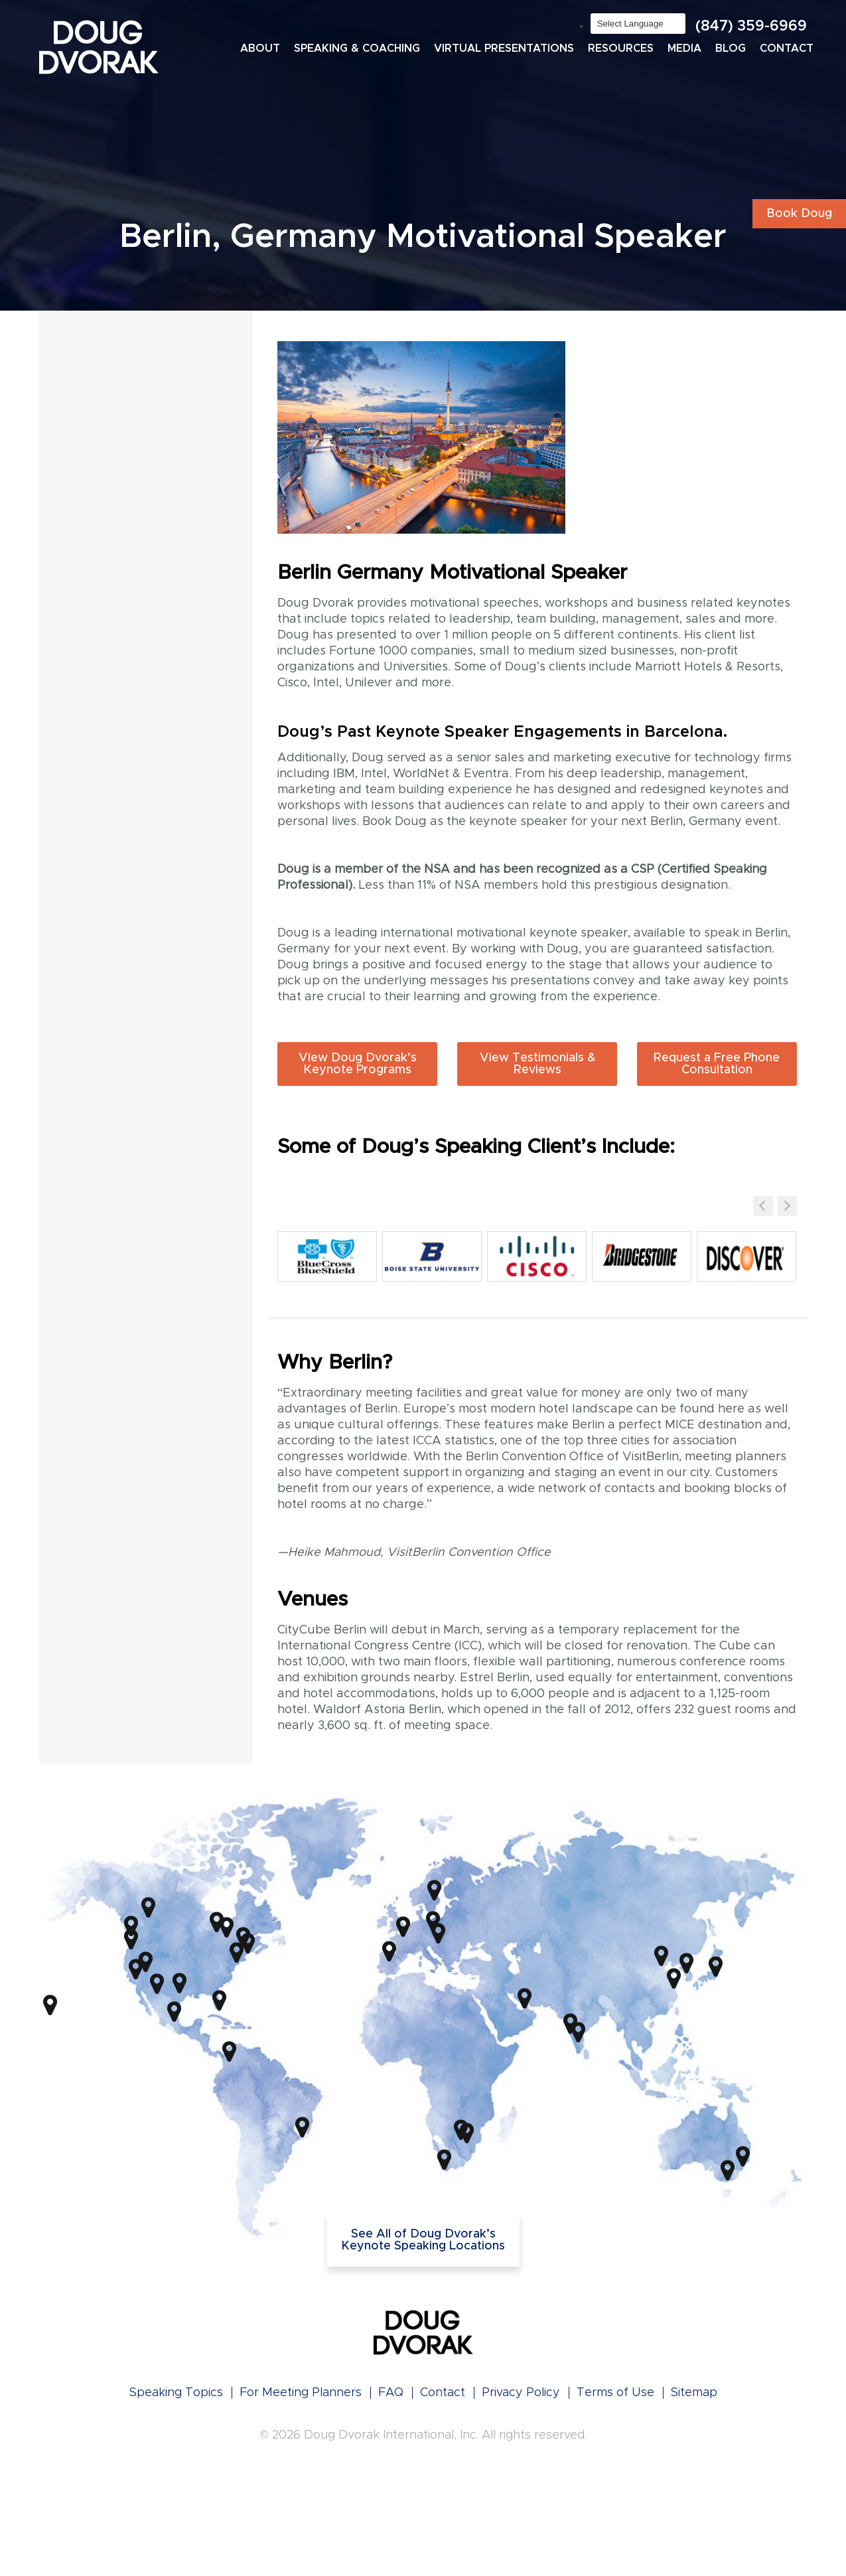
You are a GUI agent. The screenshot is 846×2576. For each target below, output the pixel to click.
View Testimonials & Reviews (537, 1064)
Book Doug (799, 214)
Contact (786, 48)
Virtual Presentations (504, 48)
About (260, 48)
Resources (621, 48)
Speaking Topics (176, 2393)
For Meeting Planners (301, 2393)
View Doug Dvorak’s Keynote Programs (358, 1064)
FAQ (390, 2393)
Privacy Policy (521, 2393)
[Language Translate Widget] (638, 23)
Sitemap (694, 2393)
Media (684, 48)
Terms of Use (615, 2393)
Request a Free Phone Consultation (717, 1064)
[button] (787, 1206)
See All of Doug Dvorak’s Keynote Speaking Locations (423, 2240)
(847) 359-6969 (751, 26)
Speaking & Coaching (357, 48)
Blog (730, 48)
